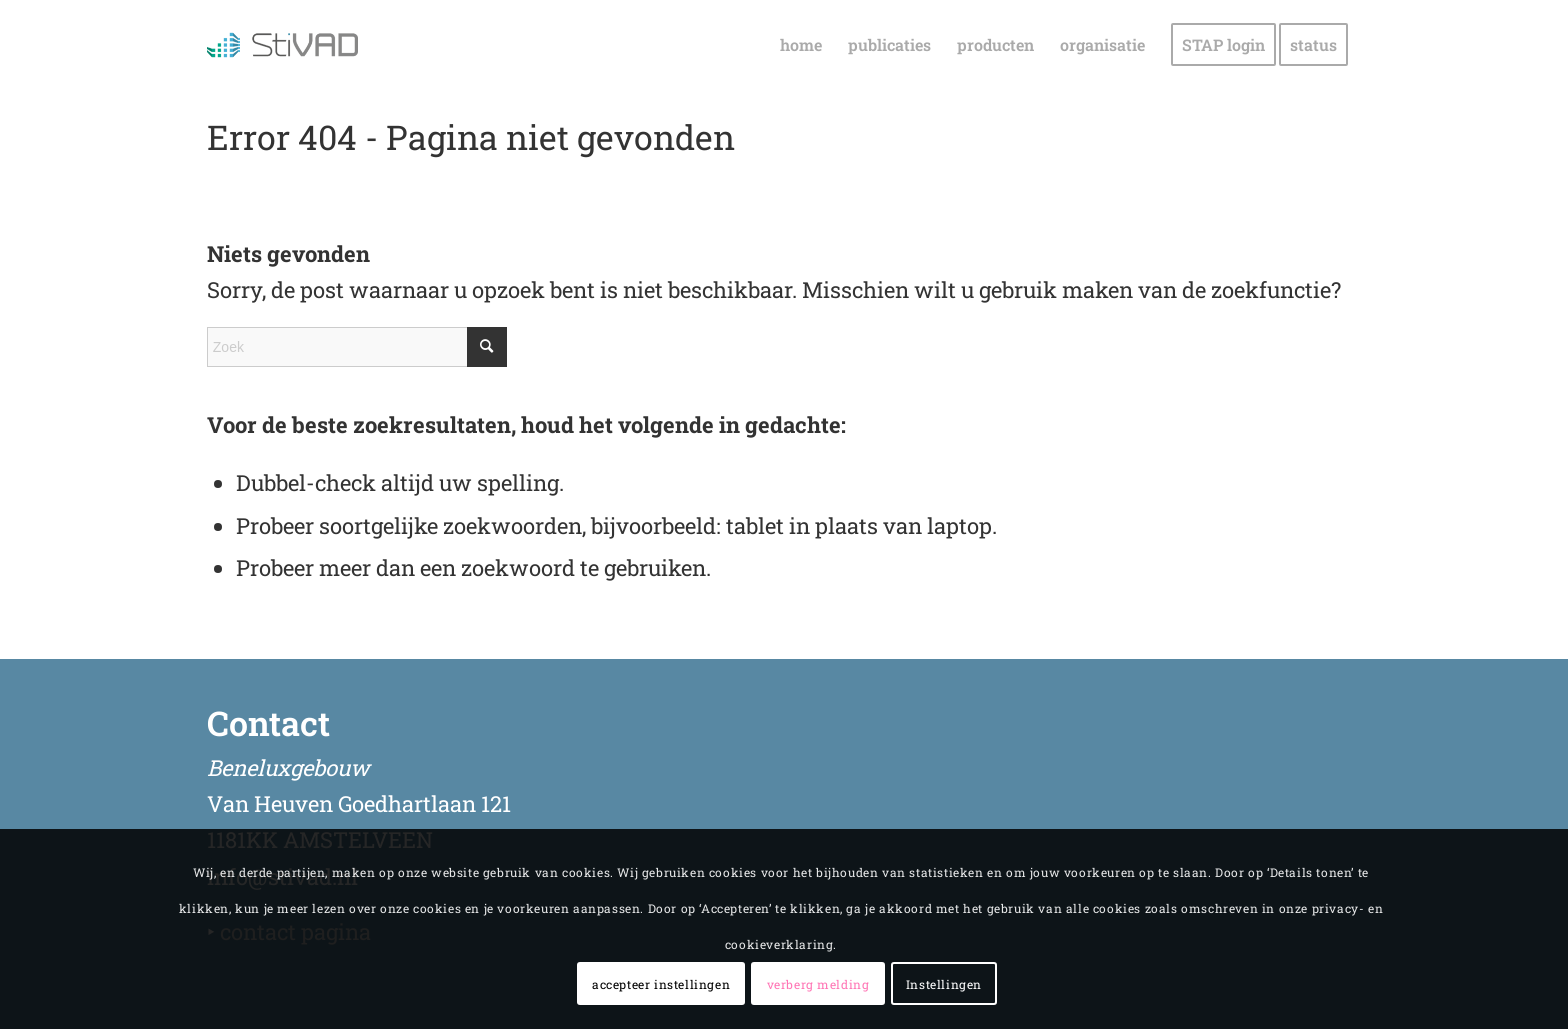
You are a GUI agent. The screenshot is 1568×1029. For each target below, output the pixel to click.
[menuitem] (801, 45)
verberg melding (818, 984)
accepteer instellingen (661, 984)
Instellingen (944, 984)
